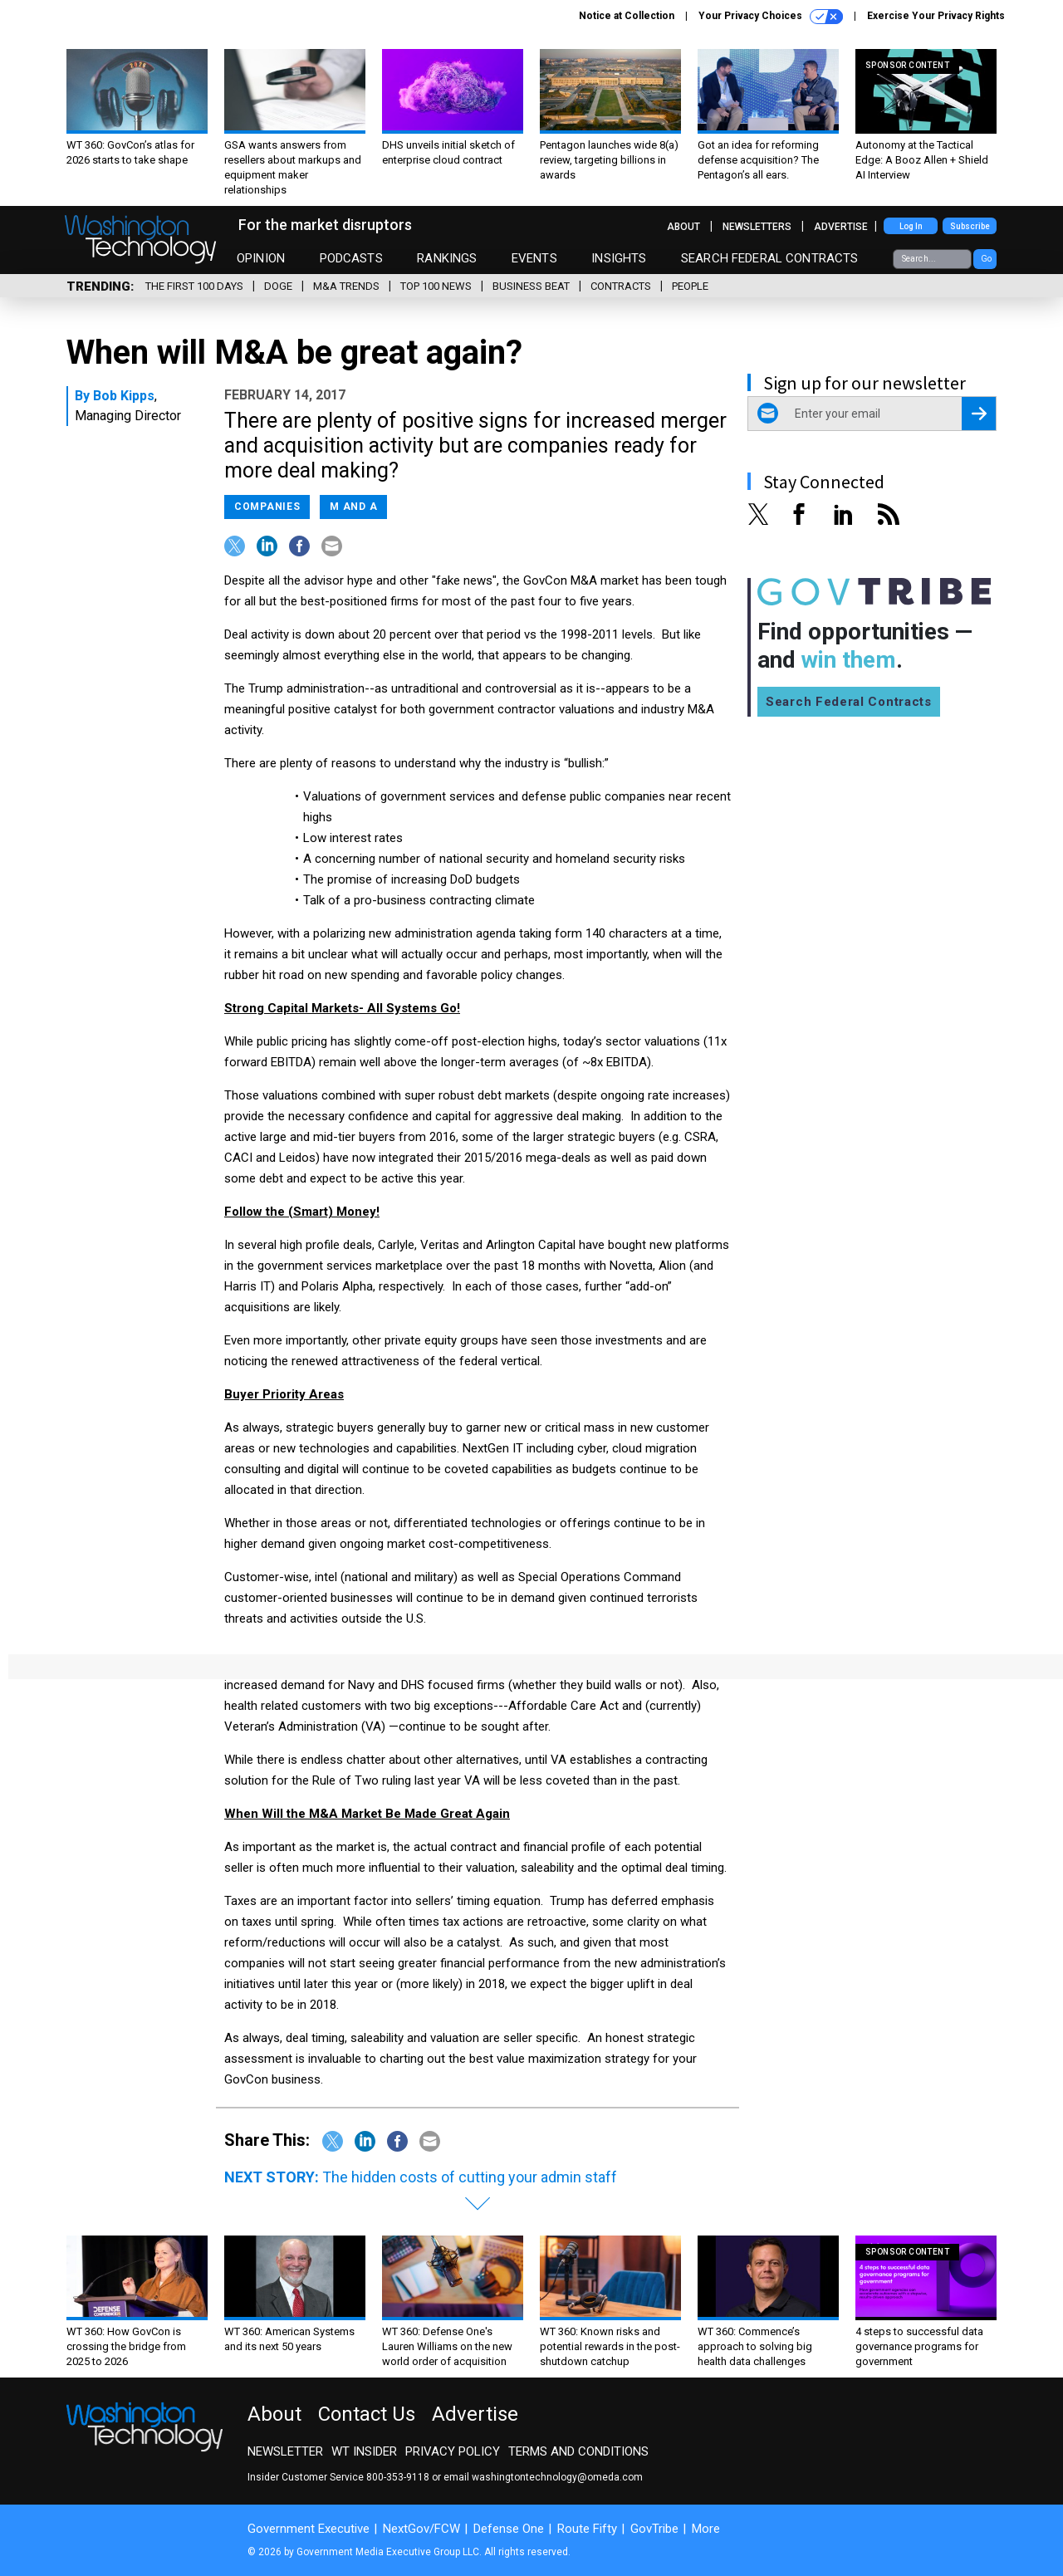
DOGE (278, 286)
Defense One (508, 2528)
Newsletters (757, 227)
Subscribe (970, 226)
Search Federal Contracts (770, 258)
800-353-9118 (397, 2477)
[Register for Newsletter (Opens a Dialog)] (979, 413)
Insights (618, 258)
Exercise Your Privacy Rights (936, 16)
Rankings (447, 258)
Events (534, 258)
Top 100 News (436, 286)
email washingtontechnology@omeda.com (543, 2477)
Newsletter (285, 2451)
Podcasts (351, 258)
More (706, 2528)
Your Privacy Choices (770, 16)
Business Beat (531, 286)
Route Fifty (587, 2528)
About (683, 227)
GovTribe (654, 2528)
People (690, 286)
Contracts (620, 286)
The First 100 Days (194, 286)
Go (986, 258)
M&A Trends (346, 286)
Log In (911, 226)
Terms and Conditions (578, 2451)
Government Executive (308, 2528)
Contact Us (366, 2414)
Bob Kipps (123, 396)
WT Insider (364, 2451)
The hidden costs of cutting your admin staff (469, 2177)
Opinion (261, 258)
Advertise (841, 227)
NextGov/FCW (421, 2528)
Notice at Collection (626, 16)
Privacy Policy (452, 2451)
